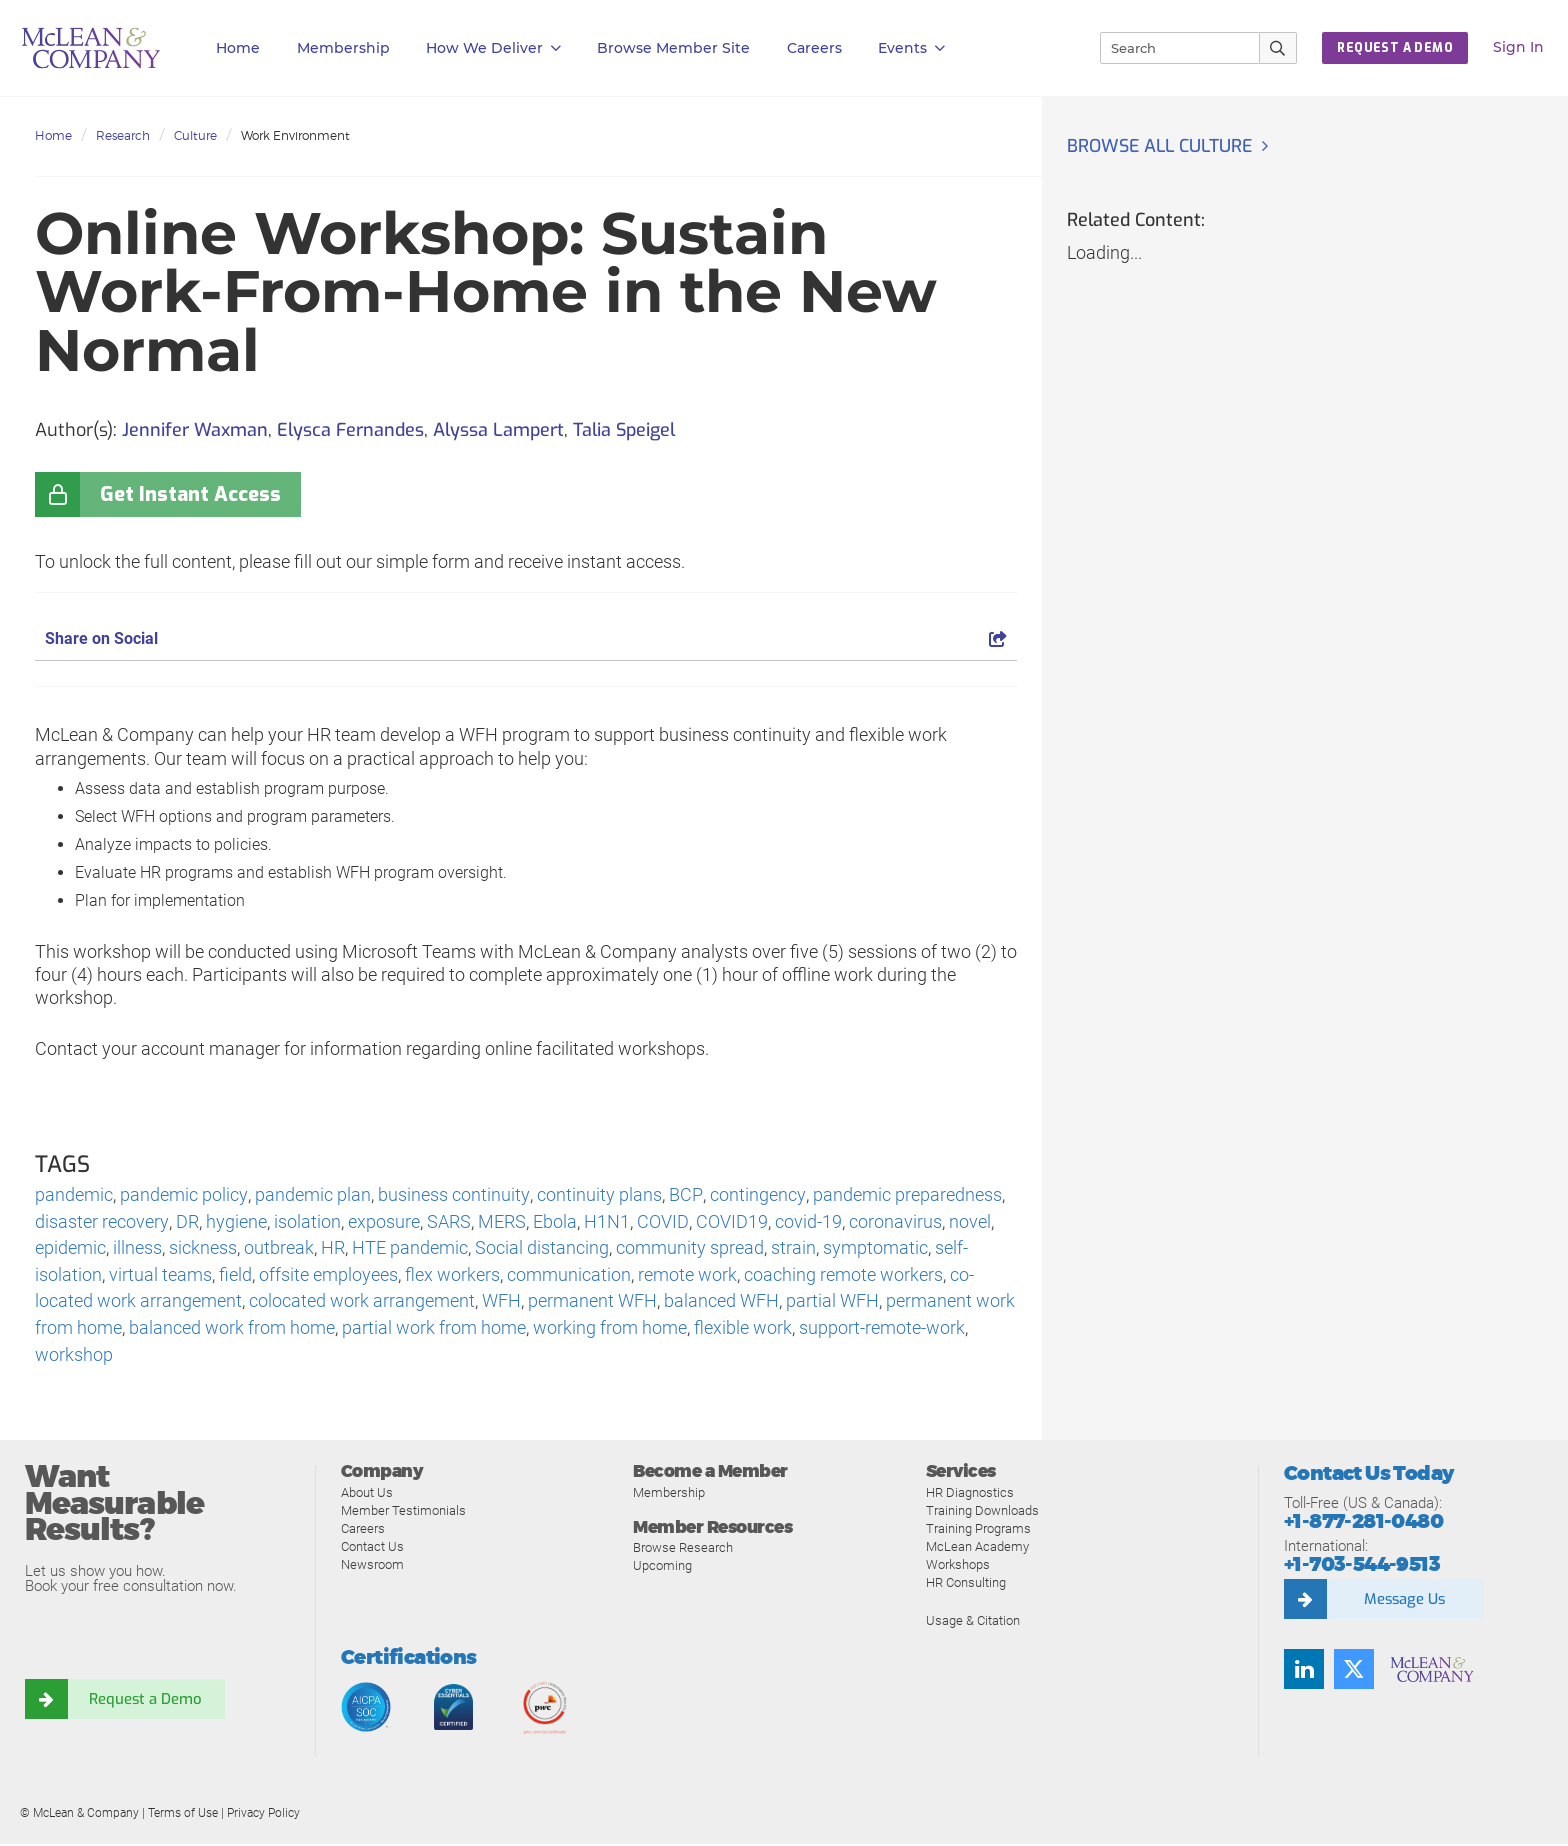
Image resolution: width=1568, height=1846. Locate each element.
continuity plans (597, 1195)
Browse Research (683, 1550)
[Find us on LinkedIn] (1304, 1672)
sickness (203, 1249)
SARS (448, 1222)
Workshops (958, 1566)
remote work (687, 1276)
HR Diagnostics (970, 1494)
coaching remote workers (843, 1276)
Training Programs (978, 1530)
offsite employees (328, 1276)
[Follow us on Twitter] (1354, 1672)
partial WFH (832, 1303)
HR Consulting (966, 1584)
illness (137, 1249)
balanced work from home (232, 1330)
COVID (661, 1222)
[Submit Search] (1278, 48)
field (235, 1276)
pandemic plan (312, 1195)
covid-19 (806, 1222)
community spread (690, 1249)
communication (569, 1276)
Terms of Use (183, 1815)
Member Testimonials (403, 1512)
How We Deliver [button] (493, 48)
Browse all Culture (1162, 146)
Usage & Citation (973, 1622)
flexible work (743, 1330)
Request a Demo (145, 1702)
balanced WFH (721, 1303)
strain (793, 1249)
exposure (383, 1222)
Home (238, 48)
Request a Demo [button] (1395, 48)
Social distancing (542, 1249)
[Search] (1171, 48)
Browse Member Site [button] (673, 48)
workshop (74, 1357)
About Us (367, 1494)
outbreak (279, 1249)
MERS (501, 1222)
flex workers (452, 1276)
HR (333, 1249)
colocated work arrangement (362, 1303)
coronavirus (893, 1222)
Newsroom (372, 1566)
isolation (306, 1222)
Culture (195, 135)
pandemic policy (183, 1195)
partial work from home (434, 1330)
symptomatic (875, 1249)
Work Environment (295, 135)
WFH (501, 1303)
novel (968, 1222)
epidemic (70, 1249)
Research (123, 135)
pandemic (74, 1195)
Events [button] (911, 48)
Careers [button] (814, 48)
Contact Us (372, 1548)
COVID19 (730, 1222)
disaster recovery (101, 1222)
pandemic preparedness (901, 1195)
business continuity (452, 1195)
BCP (682, 1195)
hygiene (235, 1222)
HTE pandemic (410, 1249)
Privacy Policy (263, 1815)
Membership (343, 48)
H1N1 (606, 1222)
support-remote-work (882, 1330)
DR (186, 1222)
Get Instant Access (190, 494)
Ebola (554, 1222)
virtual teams (160, 1276)
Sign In (1518, 47)
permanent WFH (592, 1303)
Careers (363, 1530)
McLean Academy (977, 1548)
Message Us (1404, 1602)
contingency (752, 1195)
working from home (610, 1330)
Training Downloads (982, 1512)
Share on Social (526, 638)
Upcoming (662, 1568)
